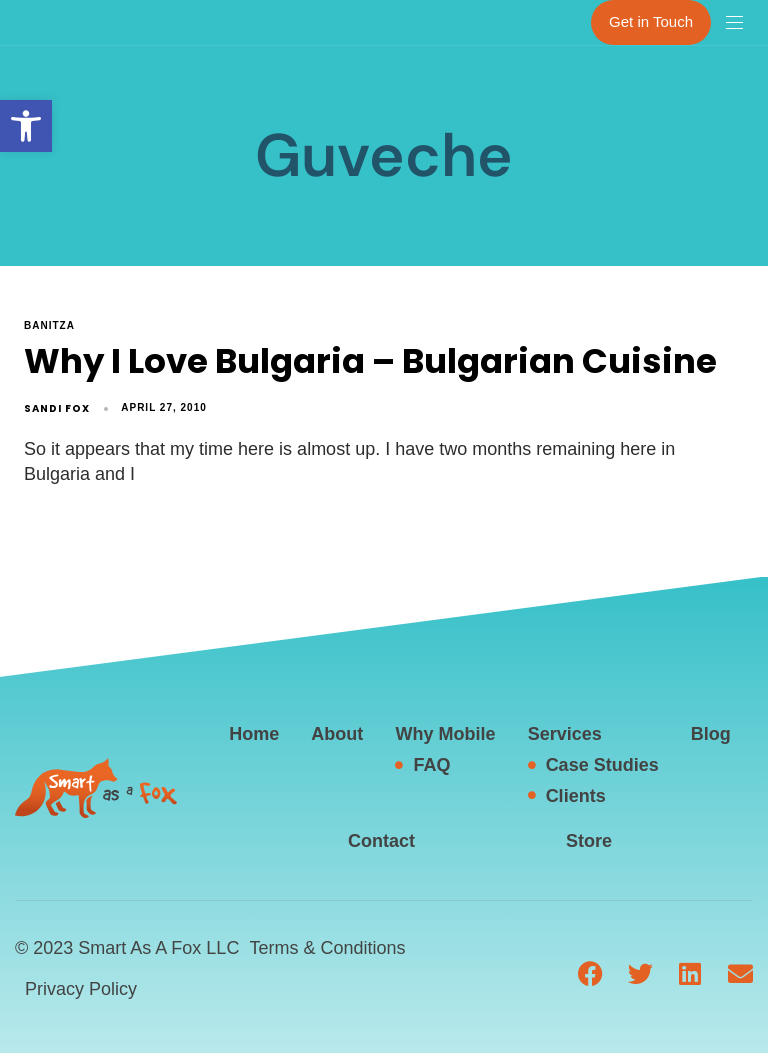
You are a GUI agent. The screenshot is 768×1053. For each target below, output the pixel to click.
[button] (26, 126)
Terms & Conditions (327, 948)
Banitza (49, 325)
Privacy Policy (81, 989)
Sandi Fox (57, 408)
